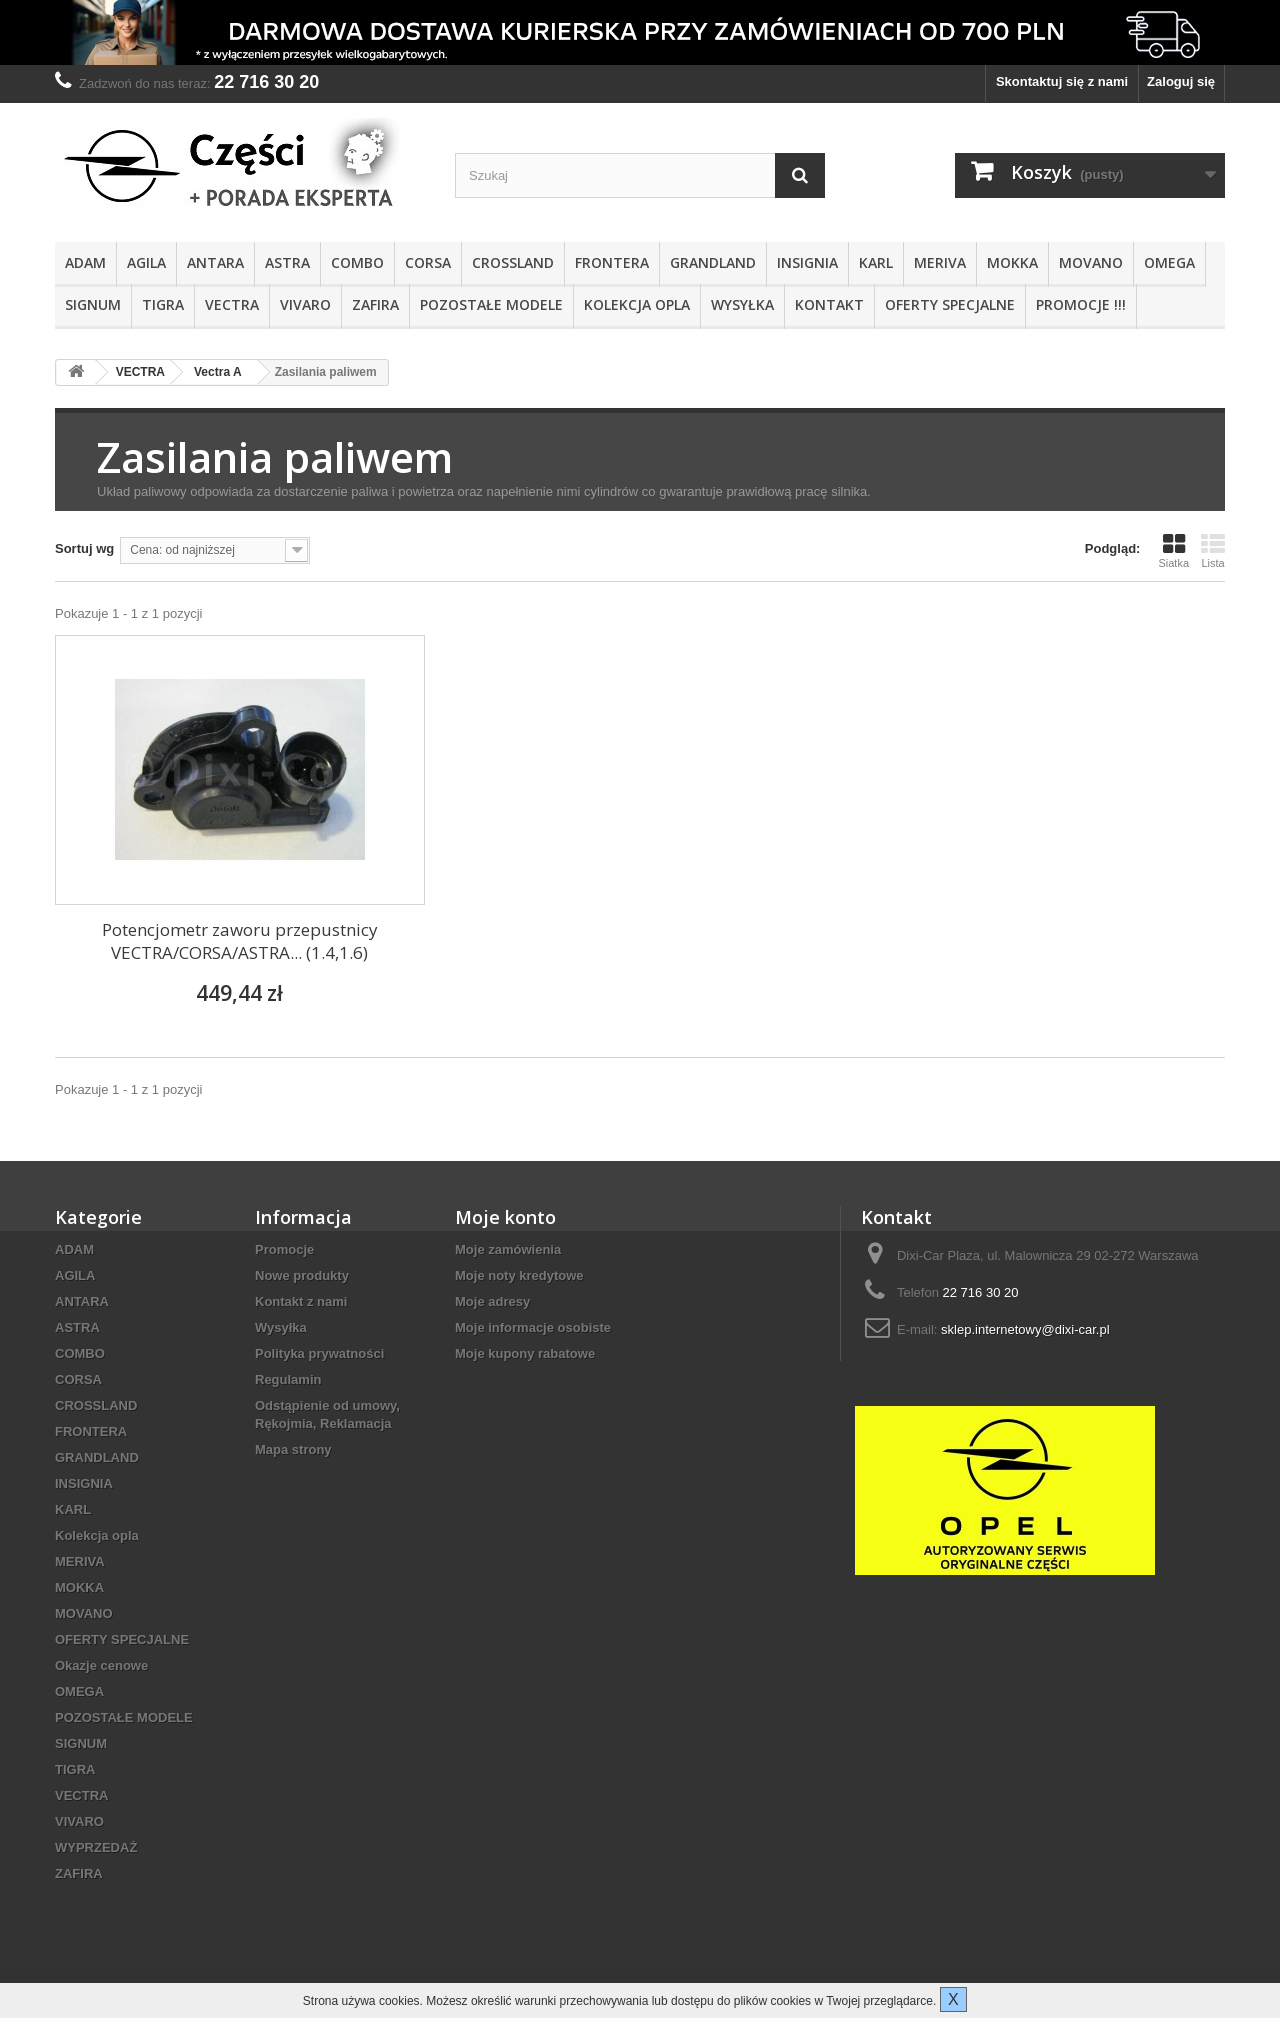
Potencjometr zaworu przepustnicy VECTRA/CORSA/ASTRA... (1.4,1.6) (240, 941)
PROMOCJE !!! (1081, 304)
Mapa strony (293, 1449)
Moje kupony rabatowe (525, 1353)
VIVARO (305, 304)
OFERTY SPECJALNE (950, 304)
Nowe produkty (302, 1275)
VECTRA (232, 304)
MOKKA (1012, 262)
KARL (876, 262)
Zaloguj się (1181, 81)
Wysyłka (742, 304)
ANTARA (215, 262)
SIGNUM (93, 304)
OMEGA (1169, 262)
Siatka (1173, 551)
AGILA (146, 262)
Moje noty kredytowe (519, 1275)
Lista (1213, 551)
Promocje (284, 1249)
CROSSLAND (513, 262)
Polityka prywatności (319, 1353)
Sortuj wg (84, 548)
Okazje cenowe (101, 1665)
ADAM (85, 262)
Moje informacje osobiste (533, 1327)
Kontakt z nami (301, 1301)
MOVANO (1091, 262)
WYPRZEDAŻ (96, 1847)
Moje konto (505, 1217)
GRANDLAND (713, 262)
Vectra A (218, 372)
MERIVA (940, 262)
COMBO (357, 262)
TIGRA (163, 304)
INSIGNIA (807, 262)
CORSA (428, 262)
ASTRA (287, 262)
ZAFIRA (375, 304)
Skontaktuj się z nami (1062, 81)
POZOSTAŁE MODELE (491, 304)
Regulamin (288, 1379)
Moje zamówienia (508, 1249)
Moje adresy (492, 1301)
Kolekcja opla (637, 304)
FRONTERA (612, 262)
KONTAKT (829, 304)
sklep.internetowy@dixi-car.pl (1025, 1329)
